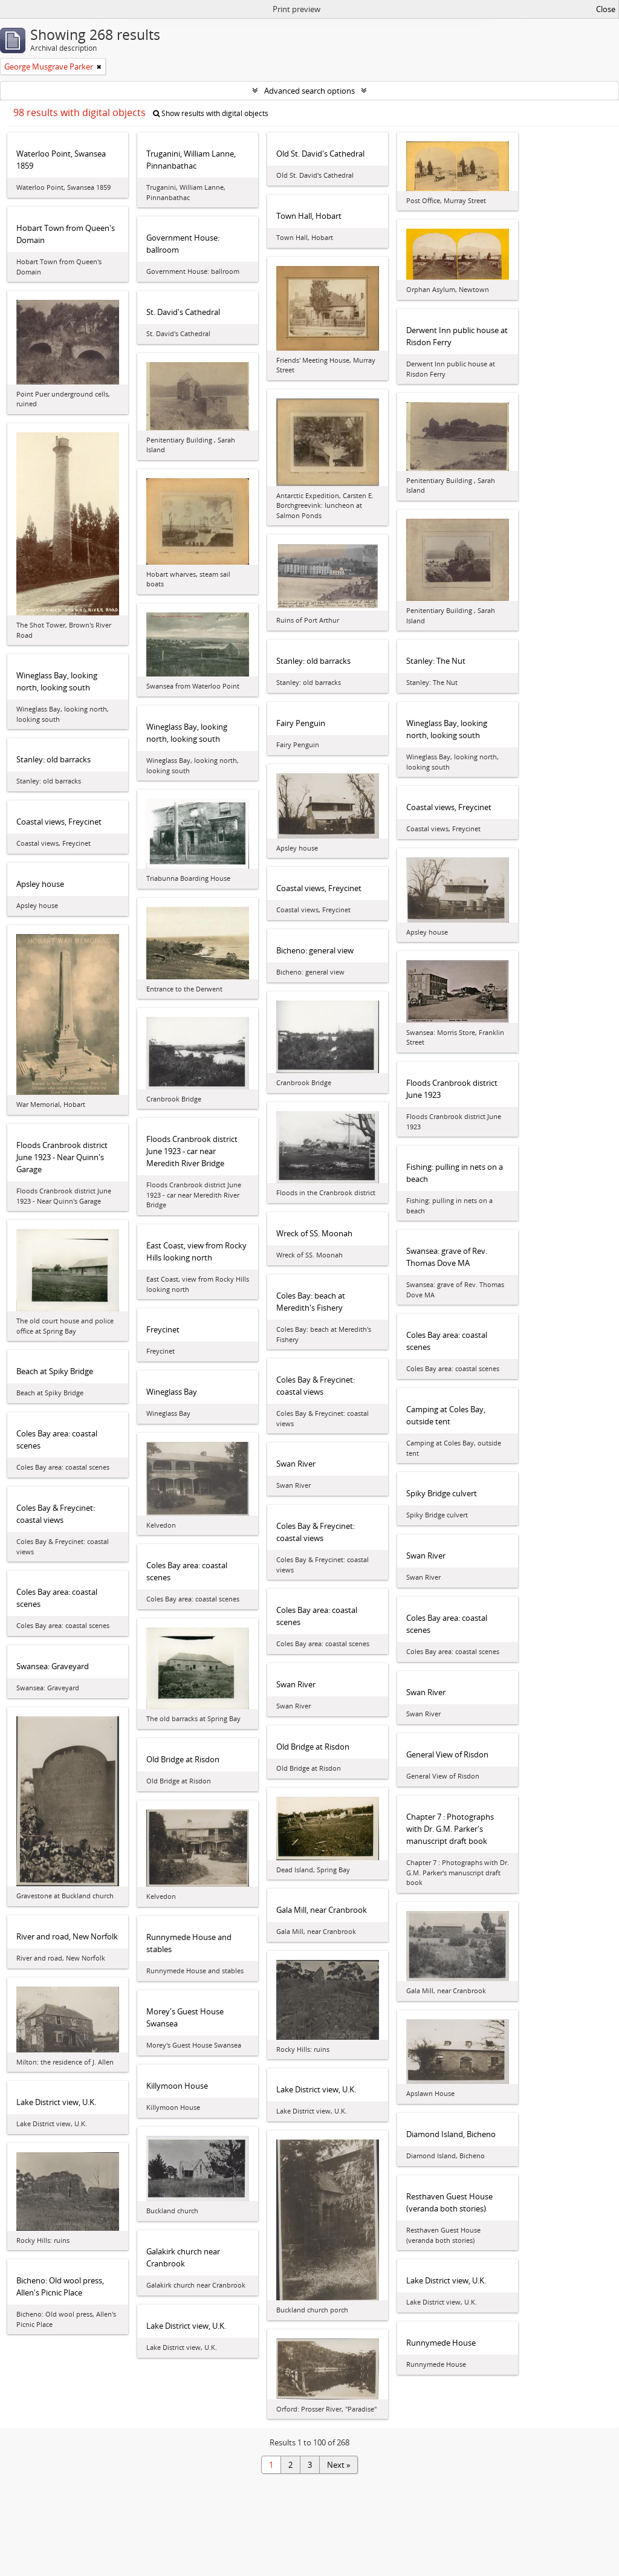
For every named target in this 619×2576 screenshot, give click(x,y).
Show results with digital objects (210, 113)
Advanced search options (309, 90)
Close (605, 9)
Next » (338, 2464)
